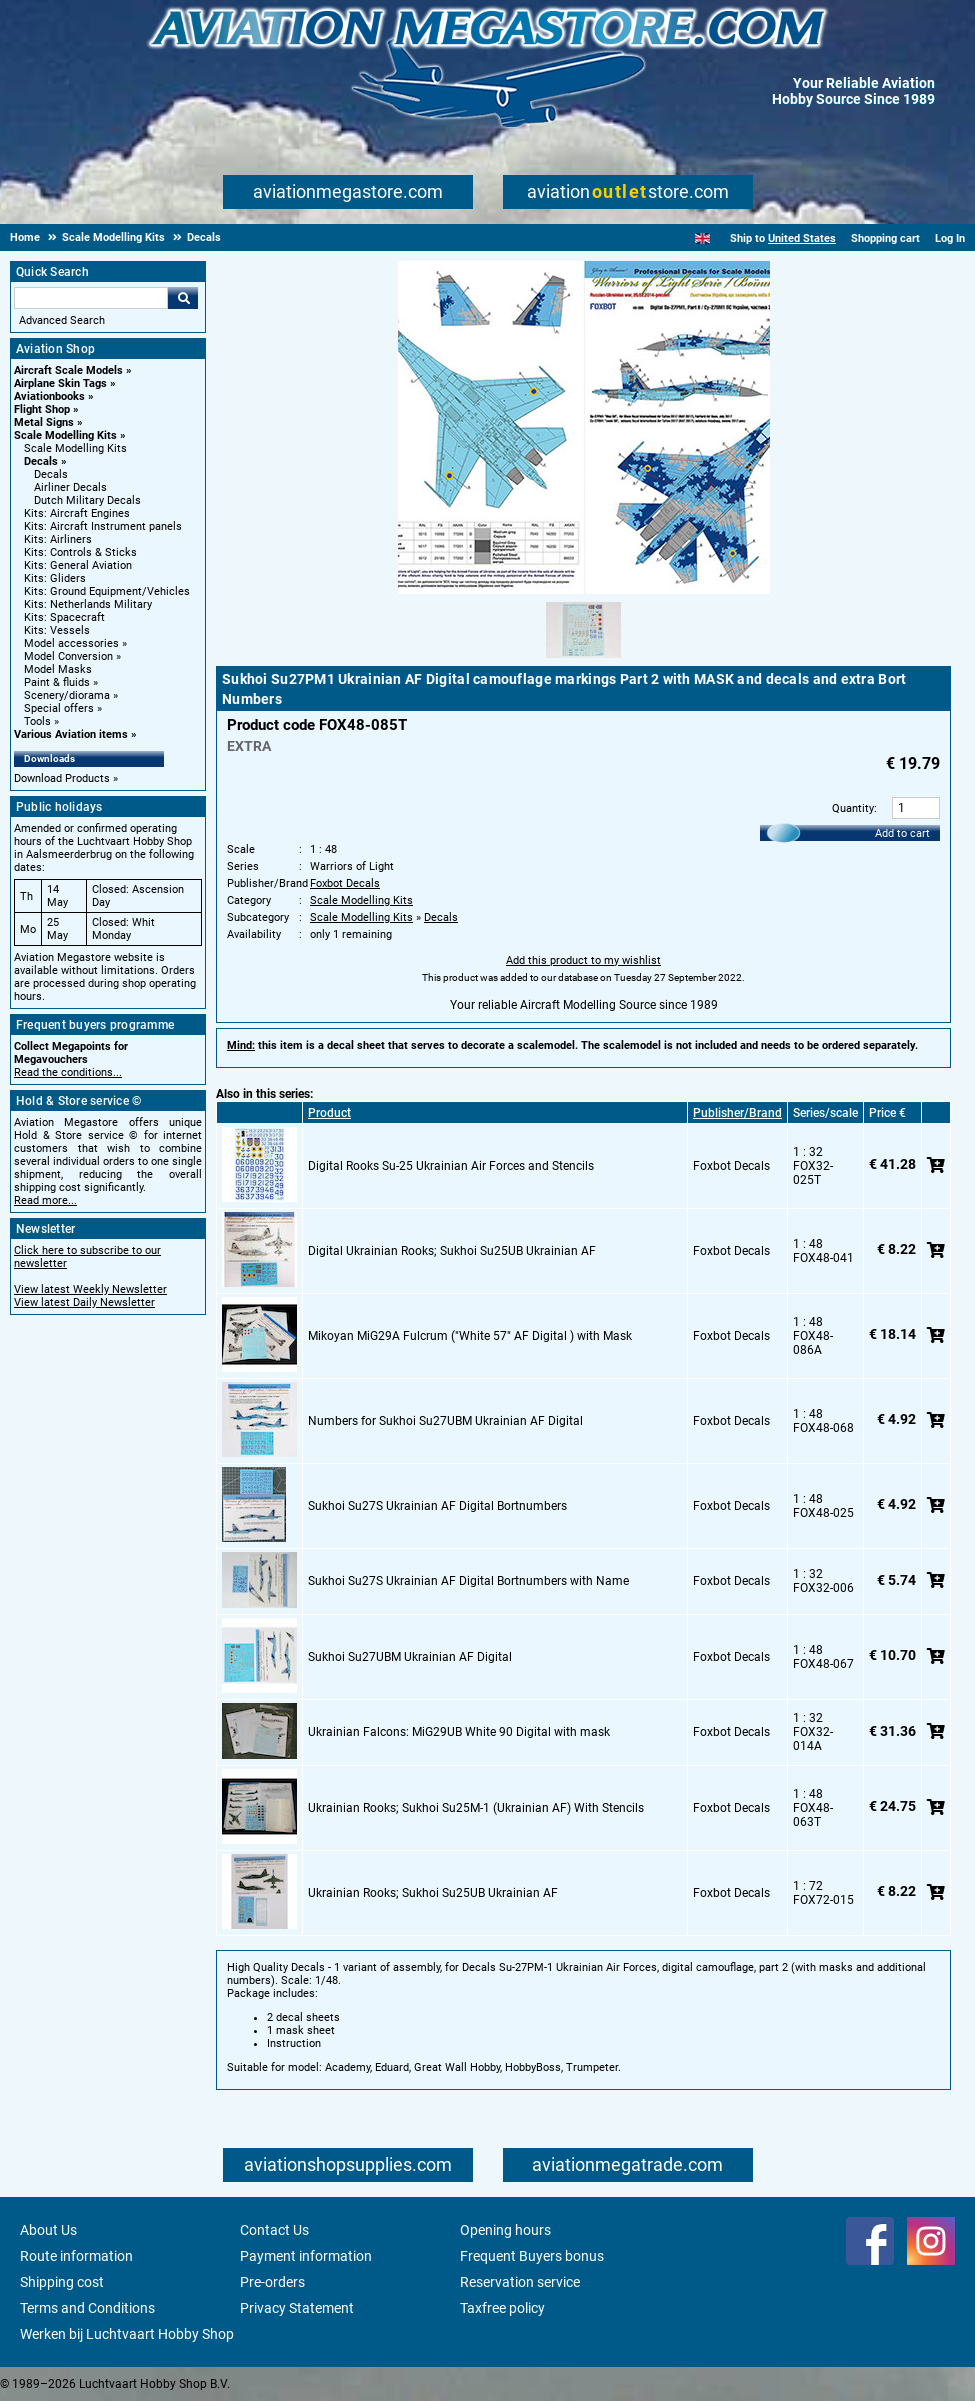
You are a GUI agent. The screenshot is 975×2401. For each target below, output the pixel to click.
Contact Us (274, 2230)
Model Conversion (68, 656)
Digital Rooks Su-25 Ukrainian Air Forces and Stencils (451, 1166)
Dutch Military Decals (87, 500)
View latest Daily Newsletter (84, 1302)
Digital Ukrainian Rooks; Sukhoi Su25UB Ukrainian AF (452, 1251)
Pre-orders (272, 2282)
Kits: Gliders (55, 578)
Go (183, 298)
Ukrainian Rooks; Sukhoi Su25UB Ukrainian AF (433, 1893)
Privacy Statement (297, 2308)
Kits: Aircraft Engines (77, 513)
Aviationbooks (49, 396)
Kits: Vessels (57, 630)
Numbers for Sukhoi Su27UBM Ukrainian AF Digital (445, 1421)
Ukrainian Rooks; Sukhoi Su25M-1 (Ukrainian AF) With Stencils (476, 1808)
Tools (37, 721)
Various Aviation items (71, 734)
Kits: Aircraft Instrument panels (103, 526)
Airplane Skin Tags (60, 383)
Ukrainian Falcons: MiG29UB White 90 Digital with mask (459, 1732)
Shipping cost (62, 2282)
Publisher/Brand (737, 1113)
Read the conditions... (68, 1072)
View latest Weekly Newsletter (90, 1289)
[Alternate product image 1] (583, 659)
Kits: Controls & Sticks (80, 552)
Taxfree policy (502, 2308)
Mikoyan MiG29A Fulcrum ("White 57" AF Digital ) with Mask (470, 1336)
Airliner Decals (70, 487)
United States (802, 238)
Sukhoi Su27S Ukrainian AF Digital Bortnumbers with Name (468, 1581)
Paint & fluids (57, 682)
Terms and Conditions (87, 2308)
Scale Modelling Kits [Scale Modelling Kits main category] (75, 448)
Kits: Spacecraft (64, 617)
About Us (48, 2230)
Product (329, 1113)
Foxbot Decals (345, 883)
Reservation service (520, 2282)
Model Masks (58, 669)
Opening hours (505, 2230)
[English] (702, 238)
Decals (41, 461)
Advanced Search (62, 320)
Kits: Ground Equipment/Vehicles (107, 591)
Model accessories (71, 643)
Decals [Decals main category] (51, 474)
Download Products (62, 778)
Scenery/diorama (67, 695)
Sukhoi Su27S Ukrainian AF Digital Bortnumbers (437, 1506)
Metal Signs (44, 422)
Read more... (45, 1200)
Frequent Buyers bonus (532, 2256)
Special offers (59, 708)
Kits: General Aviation (78, 565)
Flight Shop (42, 409)
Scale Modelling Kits (65, 435)
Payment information (306, 2256)
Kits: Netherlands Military (88, 604)
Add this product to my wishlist (583, 960)
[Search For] (91, 298)
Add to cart (902, 833)
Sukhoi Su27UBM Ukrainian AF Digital (410, 1657)
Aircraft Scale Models (68, 370)
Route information (76, 2256)
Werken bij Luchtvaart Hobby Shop (127, 2334)
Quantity (853, 808)
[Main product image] (584, 590)
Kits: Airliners (58, 539)
